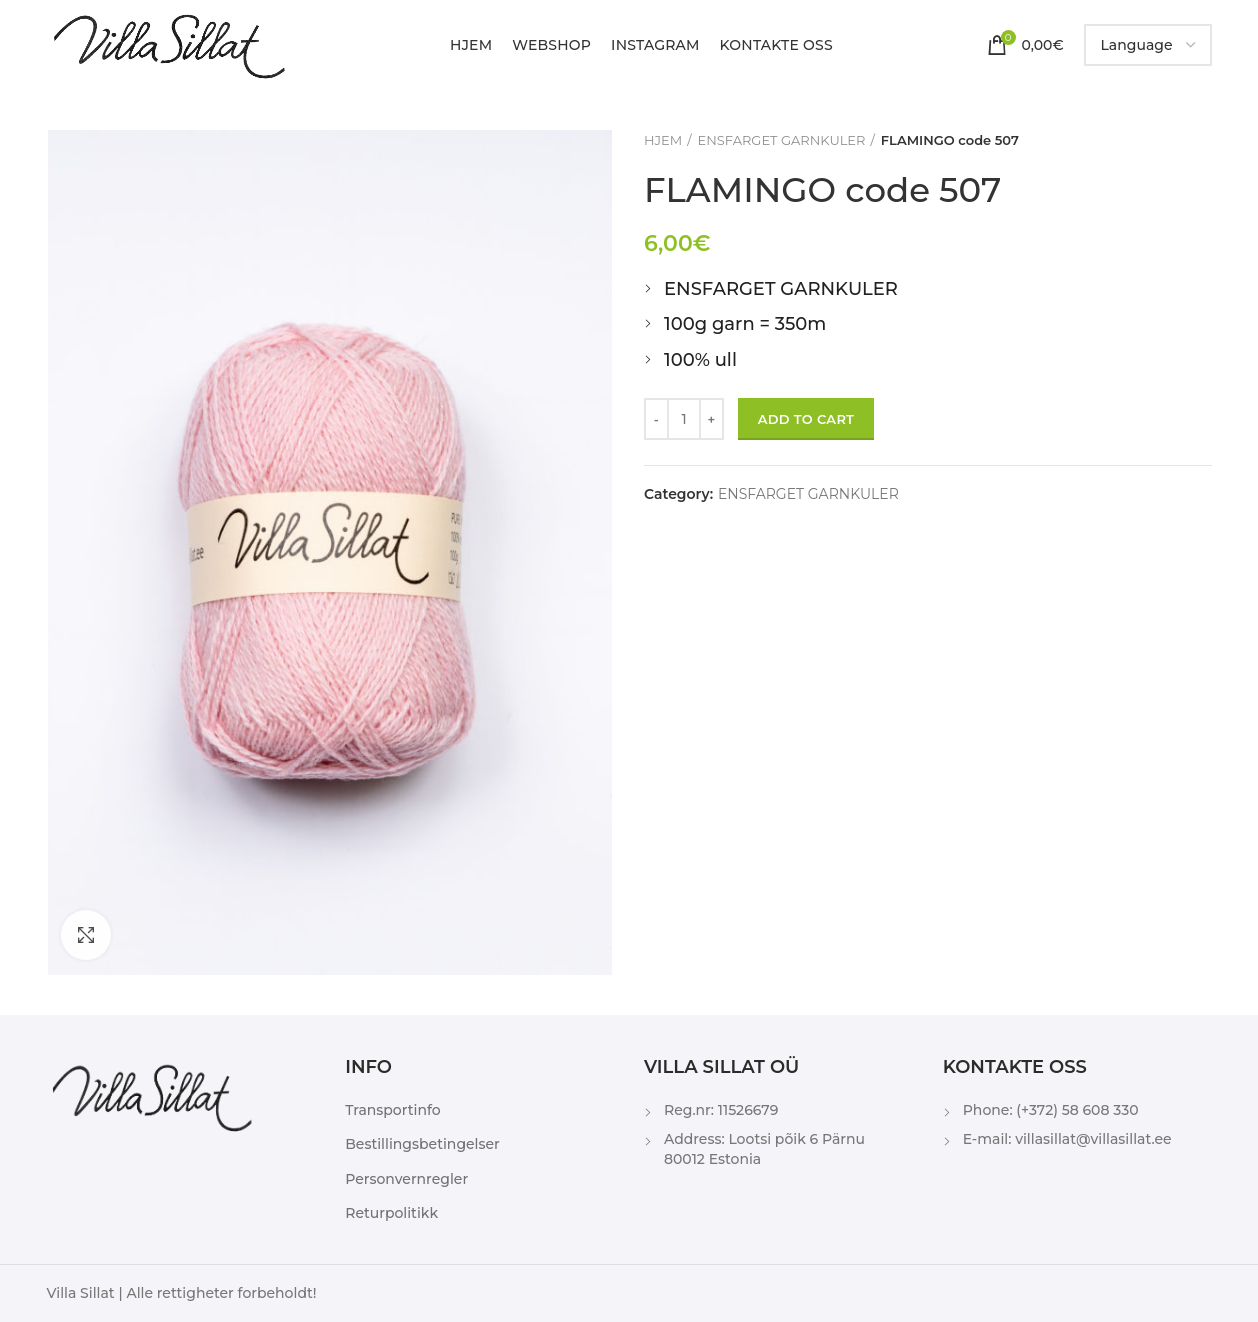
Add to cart (806, 419)
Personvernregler (406, 1179)
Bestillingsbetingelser (422, 1144)
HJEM (663, 140)
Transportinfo (392, 1110)
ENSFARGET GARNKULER (782, 140)
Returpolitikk (391, 1213)
